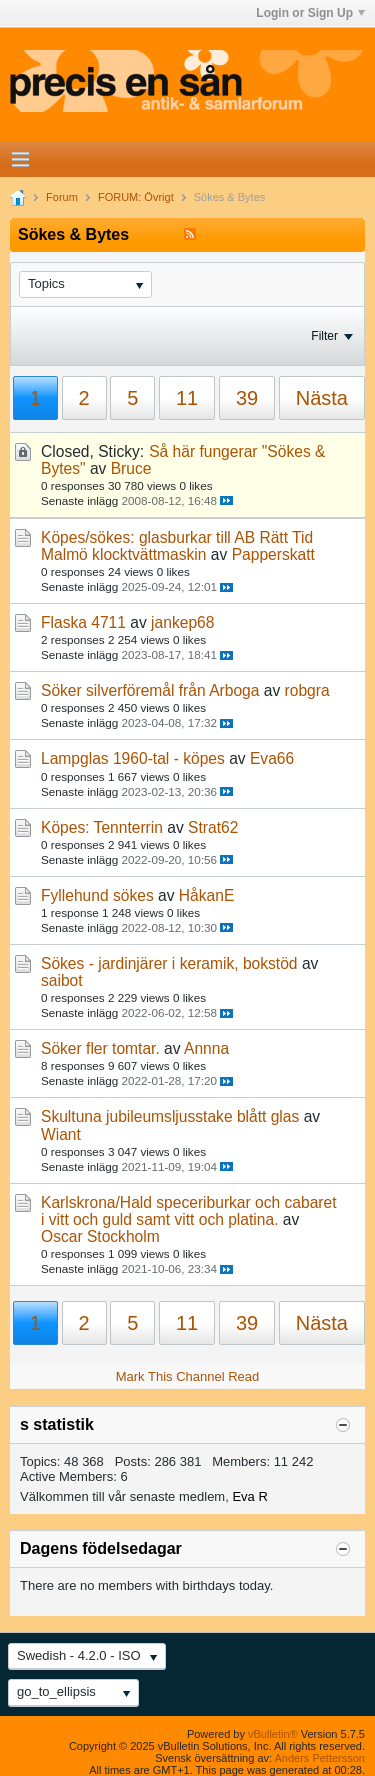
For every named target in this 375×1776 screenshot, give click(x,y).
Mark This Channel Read (188, 1376)
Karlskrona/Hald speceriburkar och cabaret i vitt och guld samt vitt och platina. (189, 1211)
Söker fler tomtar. (100, 1048)
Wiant (61, 1134)
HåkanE (206, 895)
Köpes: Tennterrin (102, 827)
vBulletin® (273, 1734)
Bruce (131, 468)
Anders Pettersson (320, 1758)
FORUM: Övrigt (136, 197)
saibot (62, 980)
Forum (62, 197)
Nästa (322, 398)
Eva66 (272, 758)
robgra (307, 690)
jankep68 (182, 622)
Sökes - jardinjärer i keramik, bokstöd (169, 963)
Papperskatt (273, 554)
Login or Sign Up (310, 13)
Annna (206, 1048)
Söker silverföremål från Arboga (150, 690)
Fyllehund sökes (97, 895)
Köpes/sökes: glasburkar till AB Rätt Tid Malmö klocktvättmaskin (177, 546)
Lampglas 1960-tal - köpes (133, 758)
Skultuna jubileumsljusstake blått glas (170, 1116)
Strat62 (213, 827)
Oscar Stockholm (100, 1236)
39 (247, 398)
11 (187, 398)
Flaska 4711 (83, 622)
